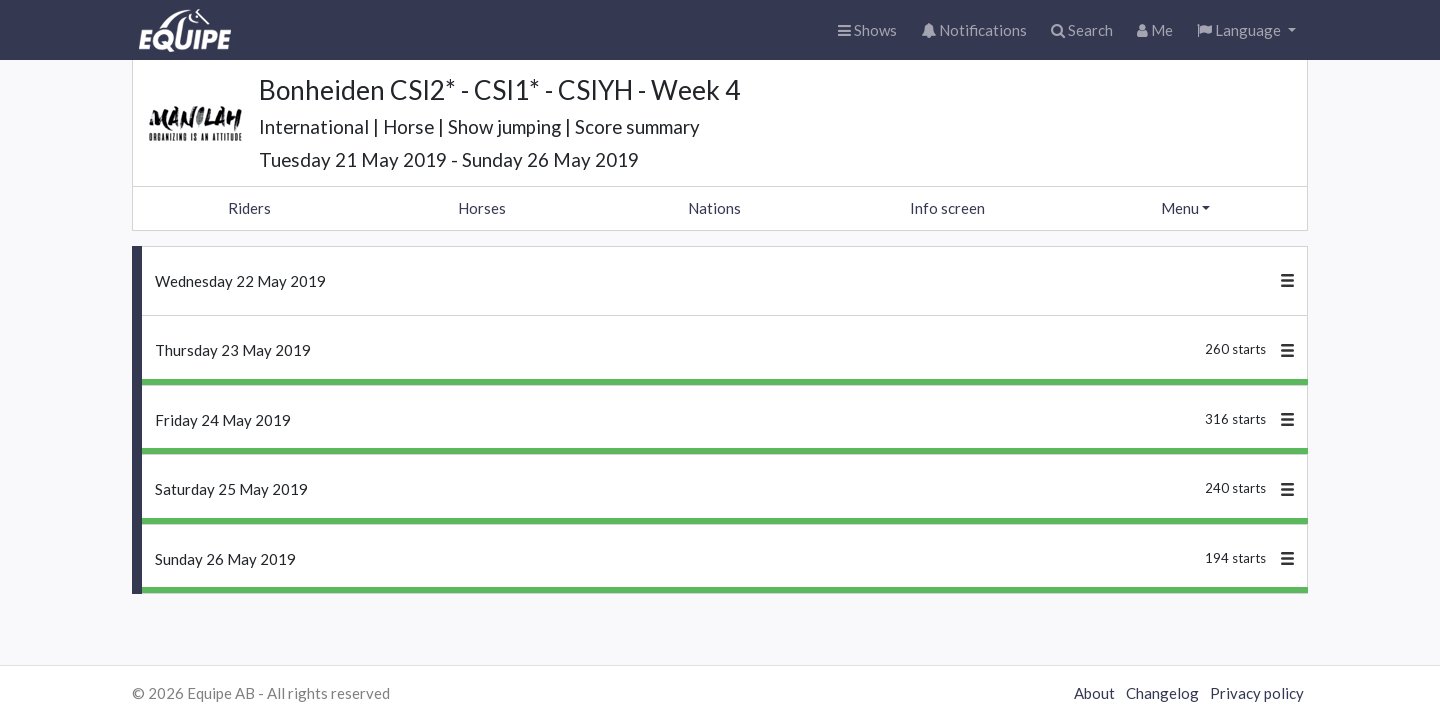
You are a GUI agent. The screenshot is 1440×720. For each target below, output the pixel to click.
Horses (482, 208)
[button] (1246, 30)
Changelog (1162, 693)
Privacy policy (1257, 693)
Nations (714, 208)
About (1094, 693)
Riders (249, 208)
